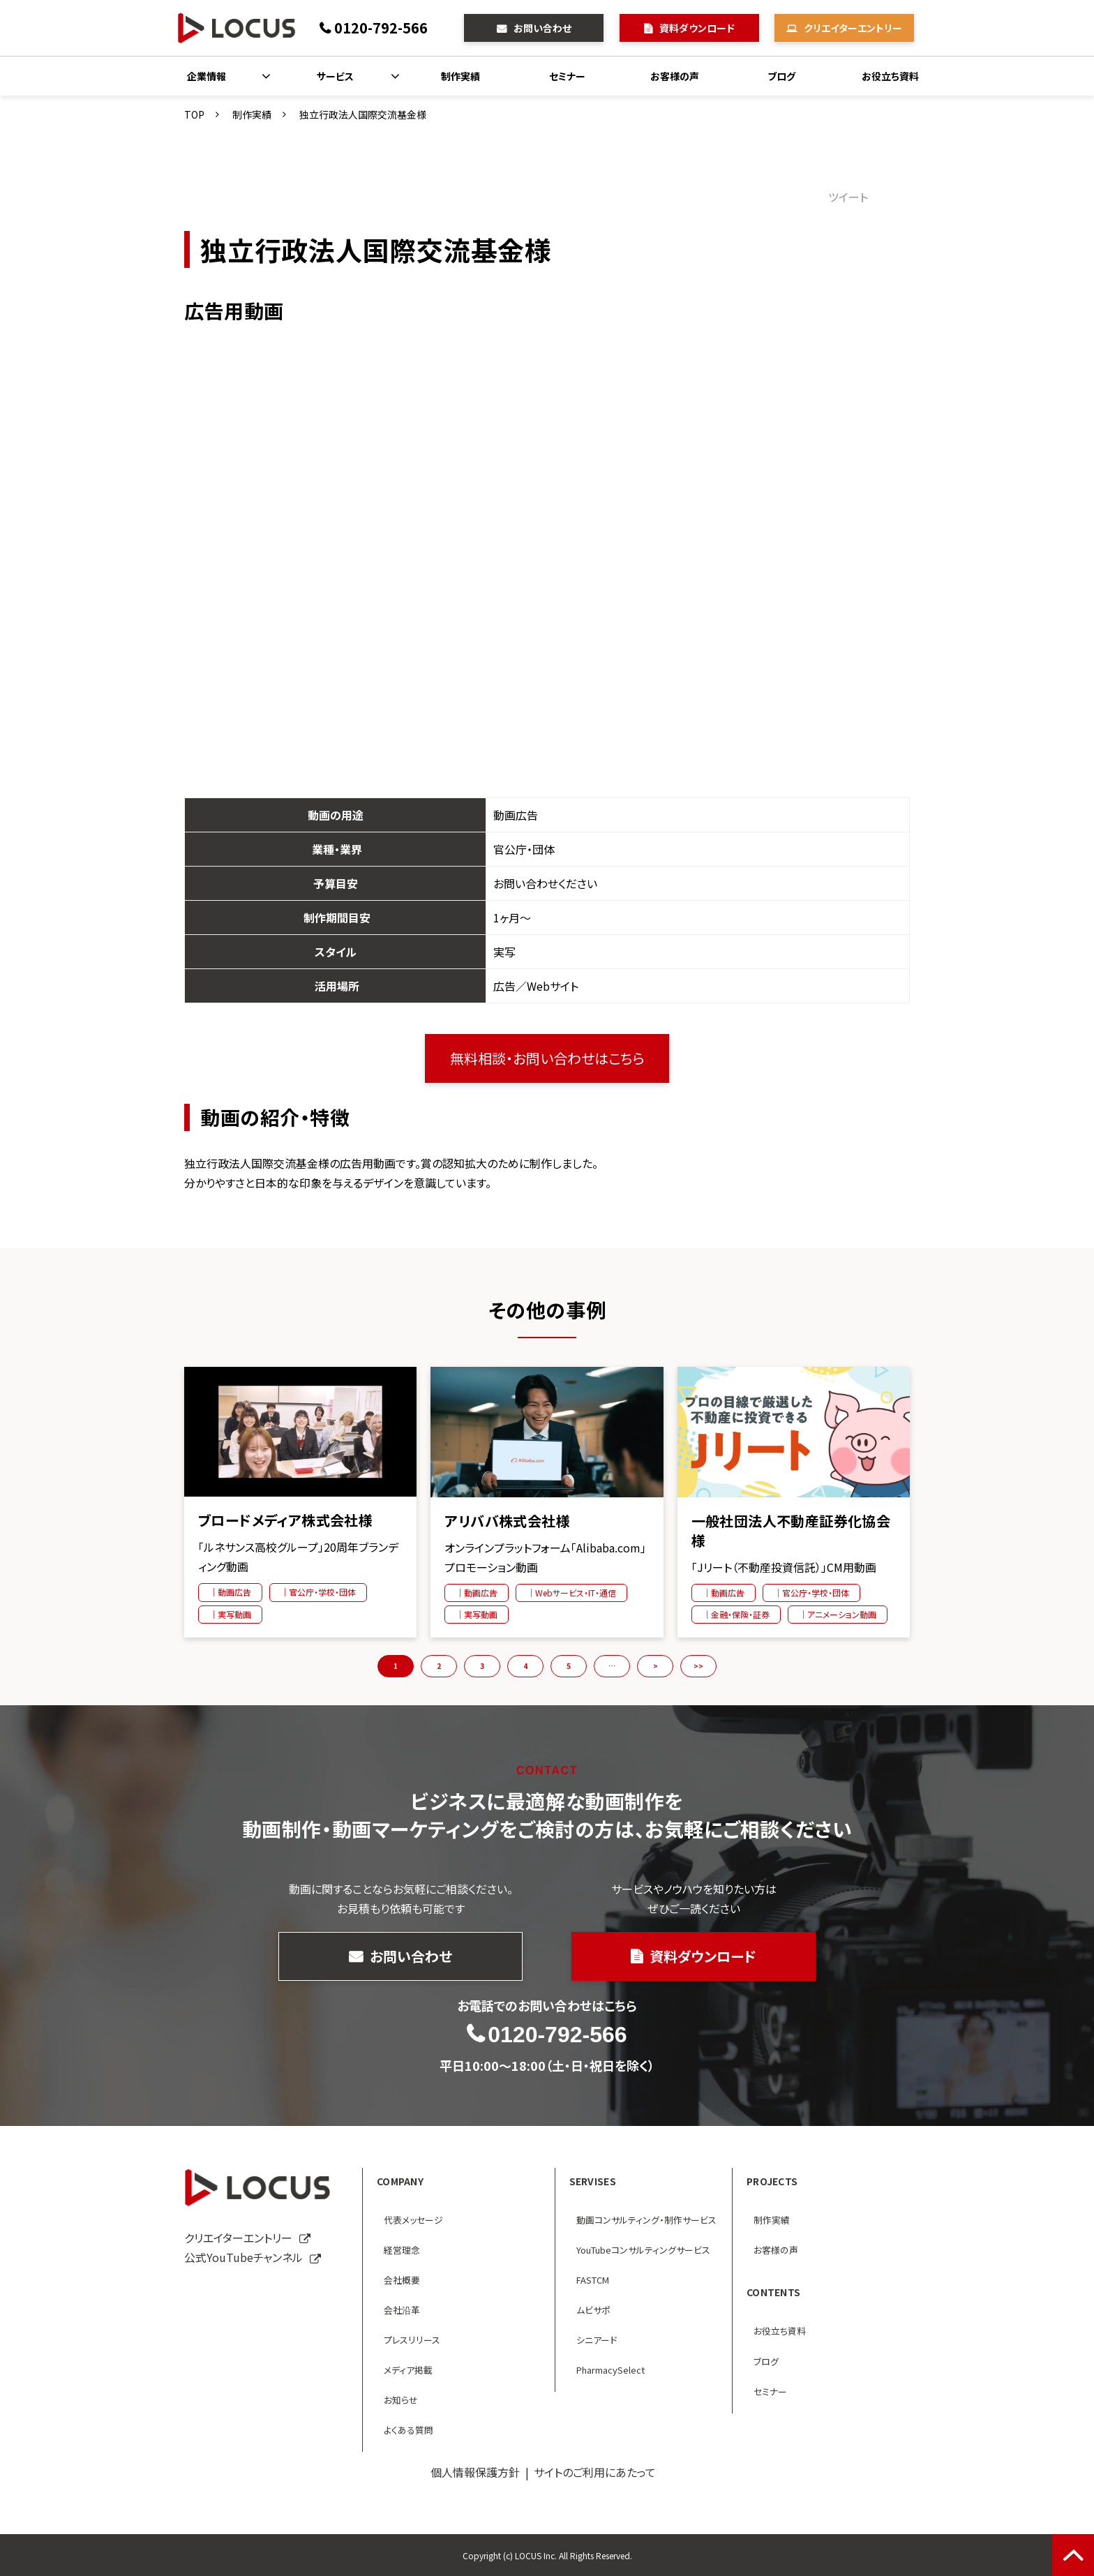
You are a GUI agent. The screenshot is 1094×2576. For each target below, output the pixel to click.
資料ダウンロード (697, 28)
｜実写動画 (230, 1614)
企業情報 (206, 76)
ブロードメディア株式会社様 (285, 1520)
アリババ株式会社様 (507, 1521)
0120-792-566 (381, 27)
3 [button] (482, 1666)
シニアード (596, 2339)
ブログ (781, 76)
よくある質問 (408, 2429)
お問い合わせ (542, 28)
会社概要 (402, 2279)
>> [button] (698, 1666)
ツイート (848, 196)
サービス (335, 76)
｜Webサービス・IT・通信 (571, 1592)
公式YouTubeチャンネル (243, 2257)
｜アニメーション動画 (837, 1614)
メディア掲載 (408, 2369)
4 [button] (525, 1666)
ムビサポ (593, 2309)
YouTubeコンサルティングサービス (643, 2249)
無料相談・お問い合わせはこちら (547, 1058)
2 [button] (439, 1666)
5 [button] (569, 1666)
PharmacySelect (610, 2369)
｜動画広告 (230, 1592)
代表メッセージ (413, 2219)
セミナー (567, 76)
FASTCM (592, 2279)
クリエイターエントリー (853, 28)
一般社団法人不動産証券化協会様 (791, 1530)
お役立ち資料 (890, 76)
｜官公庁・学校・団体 (318, 1592)
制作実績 (460, 76)
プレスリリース (412, 2339)
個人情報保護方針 (475, 2472)
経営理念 (402, 2249)
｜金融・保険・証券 (736, 1614)
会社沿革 (402, 2309)
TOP (194, 114)
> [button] (655, 1666)
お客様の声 (674, 76)
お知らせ (401, 2399)
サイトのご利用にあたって (595, 2472)
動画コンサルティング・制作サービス (646, 2219)
